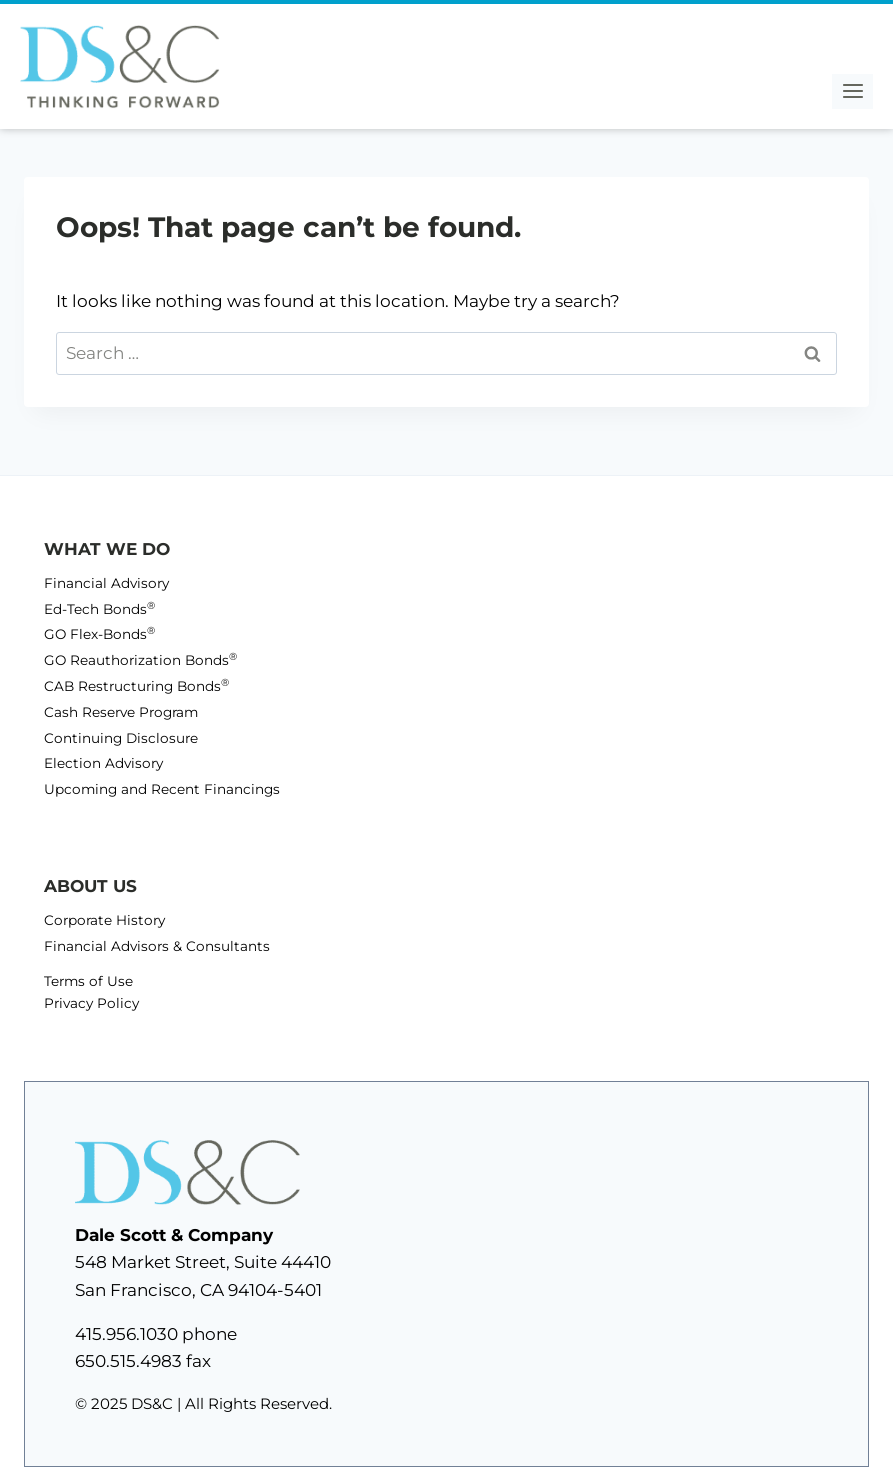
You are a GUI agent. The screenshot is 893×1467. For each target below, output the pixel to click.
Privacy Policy (91, 1003)
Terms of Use (88, 981)
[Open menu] (852, 91)
